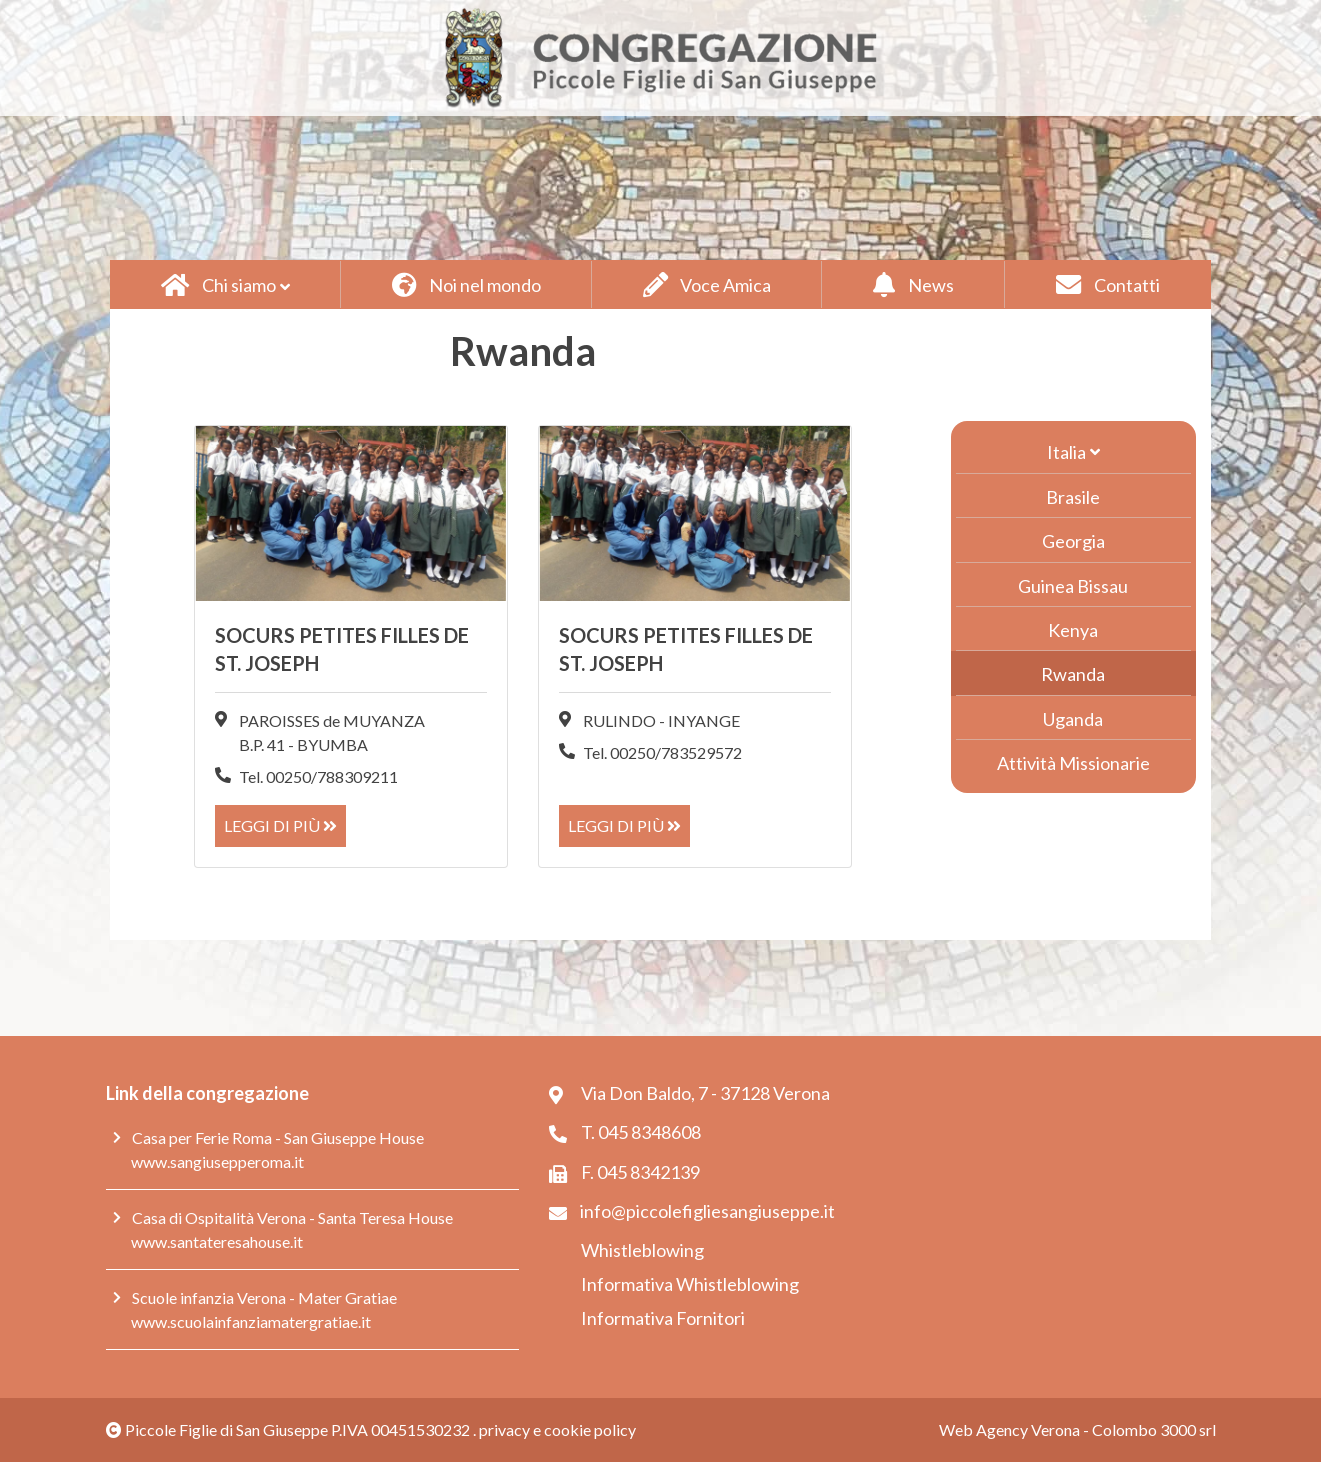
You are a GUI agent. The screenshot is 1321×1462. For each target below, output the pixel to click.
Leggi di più (280, 825)
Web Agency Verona (1009, 1429)
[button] (225, 284)
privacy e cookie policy (557, 1429)
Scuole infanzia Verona (209, 1297)
